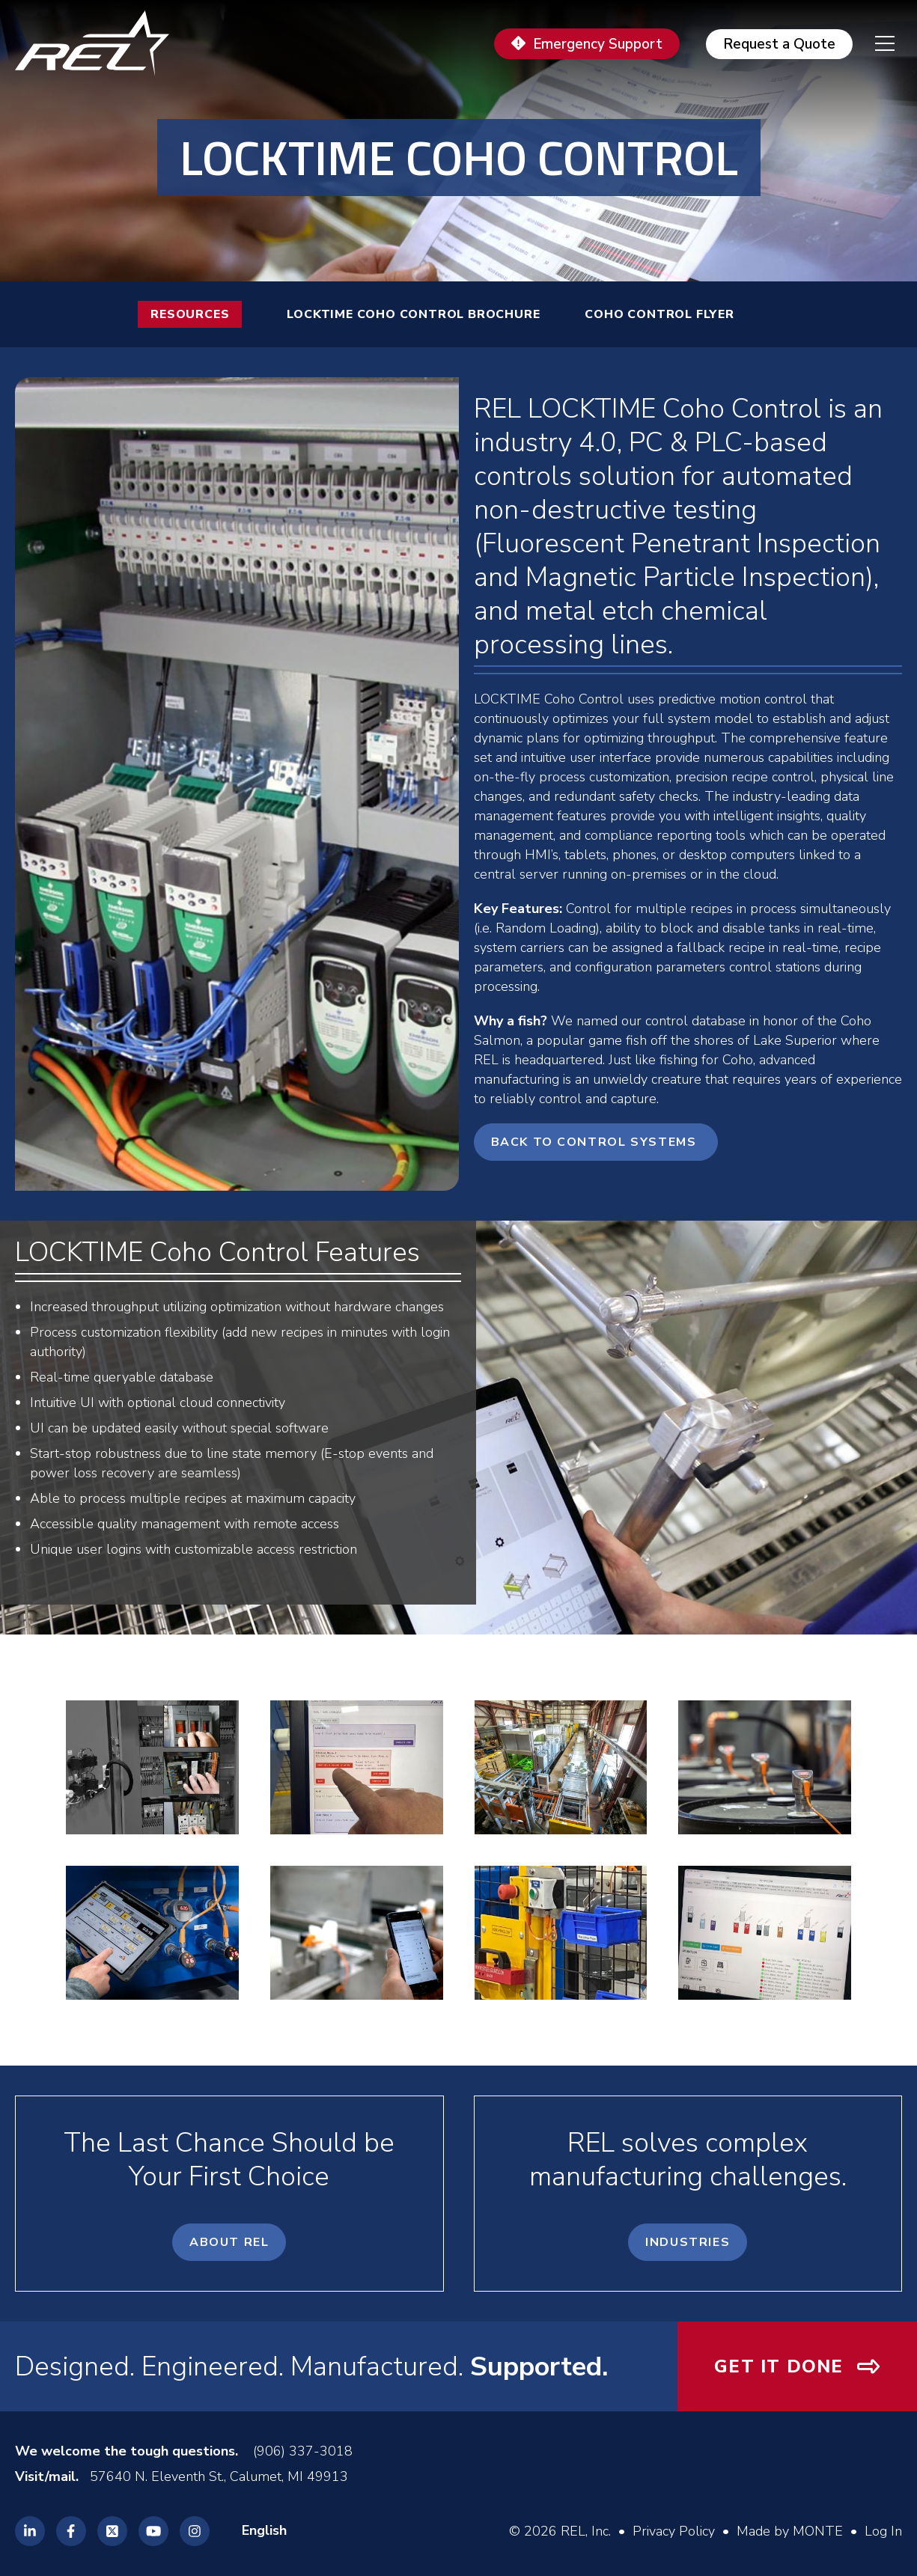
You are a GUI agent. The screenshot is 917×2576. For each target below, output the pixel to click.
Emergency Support (597, 44)
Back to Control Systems (596, 1142)
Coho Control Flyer (659, 314)
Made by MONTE (790, 2531)
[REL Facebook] (71, 2531)
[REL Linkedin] (30, 2531)
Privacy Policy (674, 2531)
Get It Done (778, 2366)
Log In (883, 2531)
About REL (229, 2242)
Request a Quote (779, 44)
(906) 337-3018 (303, 2451)
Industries (687, 2242)
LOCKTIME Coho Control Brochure (413, 314)
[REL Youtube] (153, 2531)
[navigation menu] (874, 43)
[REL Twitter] (112, 2531)
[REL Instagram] (195, 2531)
